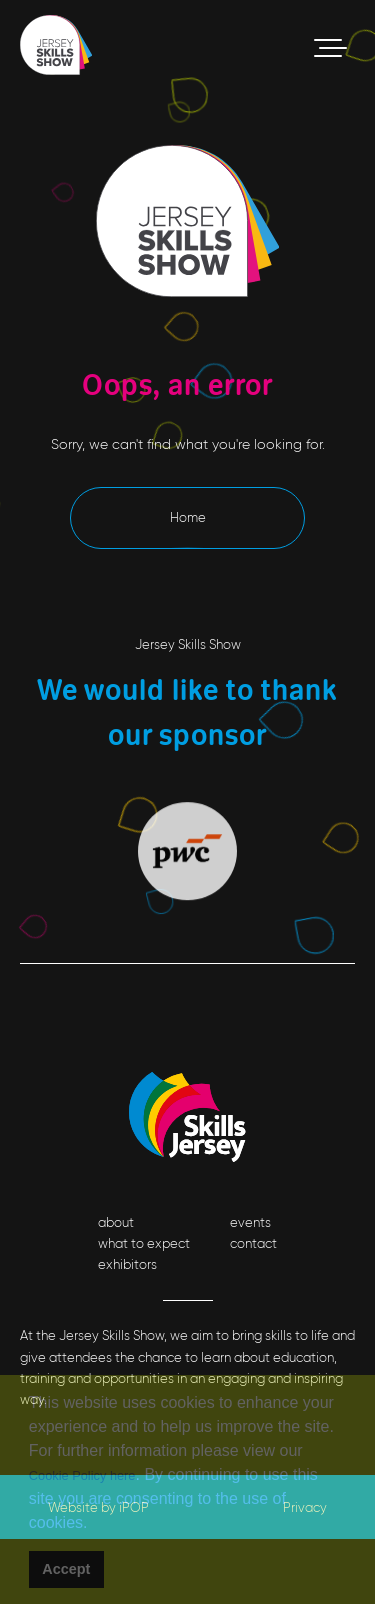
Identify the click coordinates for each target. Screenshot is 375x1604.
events (250, 1222)
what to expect (144, 1243)
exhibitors (127, 1264)
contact (253, 1243)
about (116, 1222)
